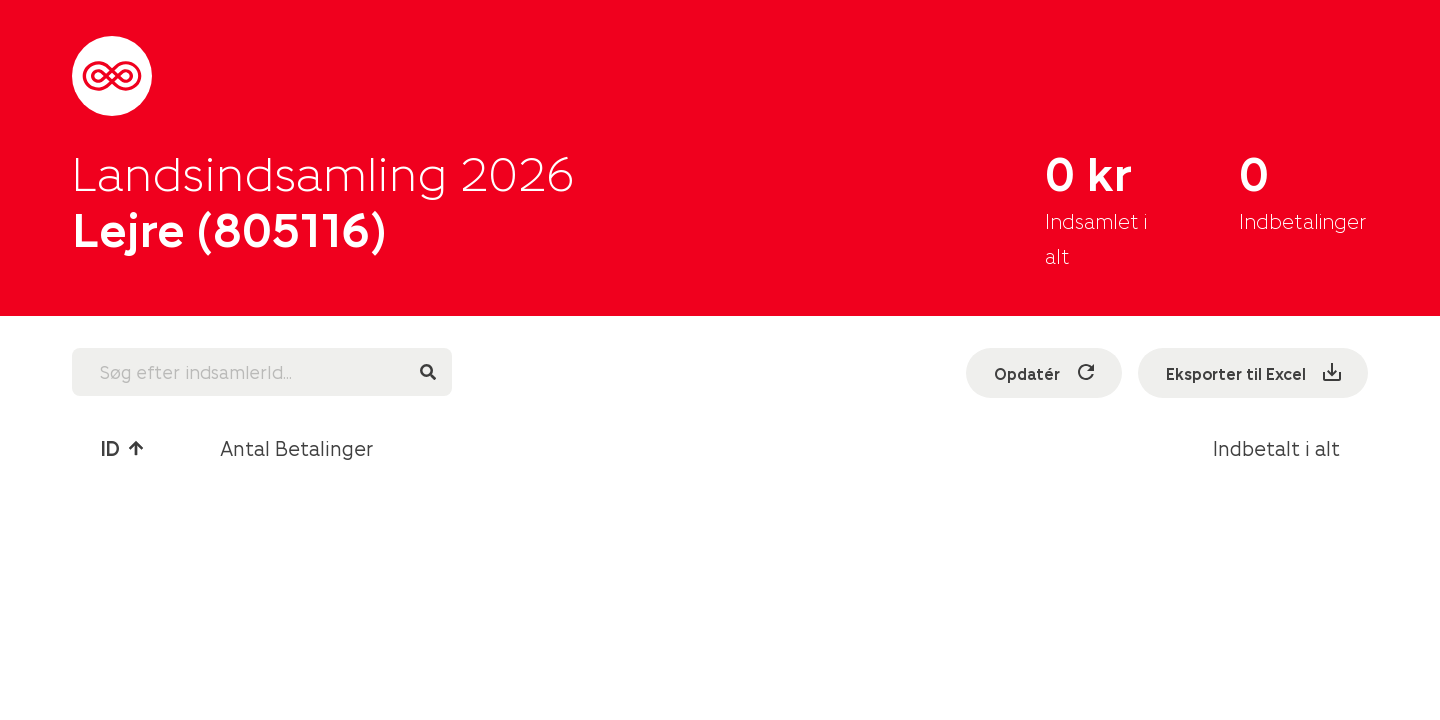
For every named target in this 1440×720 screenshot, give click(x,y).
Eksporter (1255, 372)
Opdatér (1046, 372)
